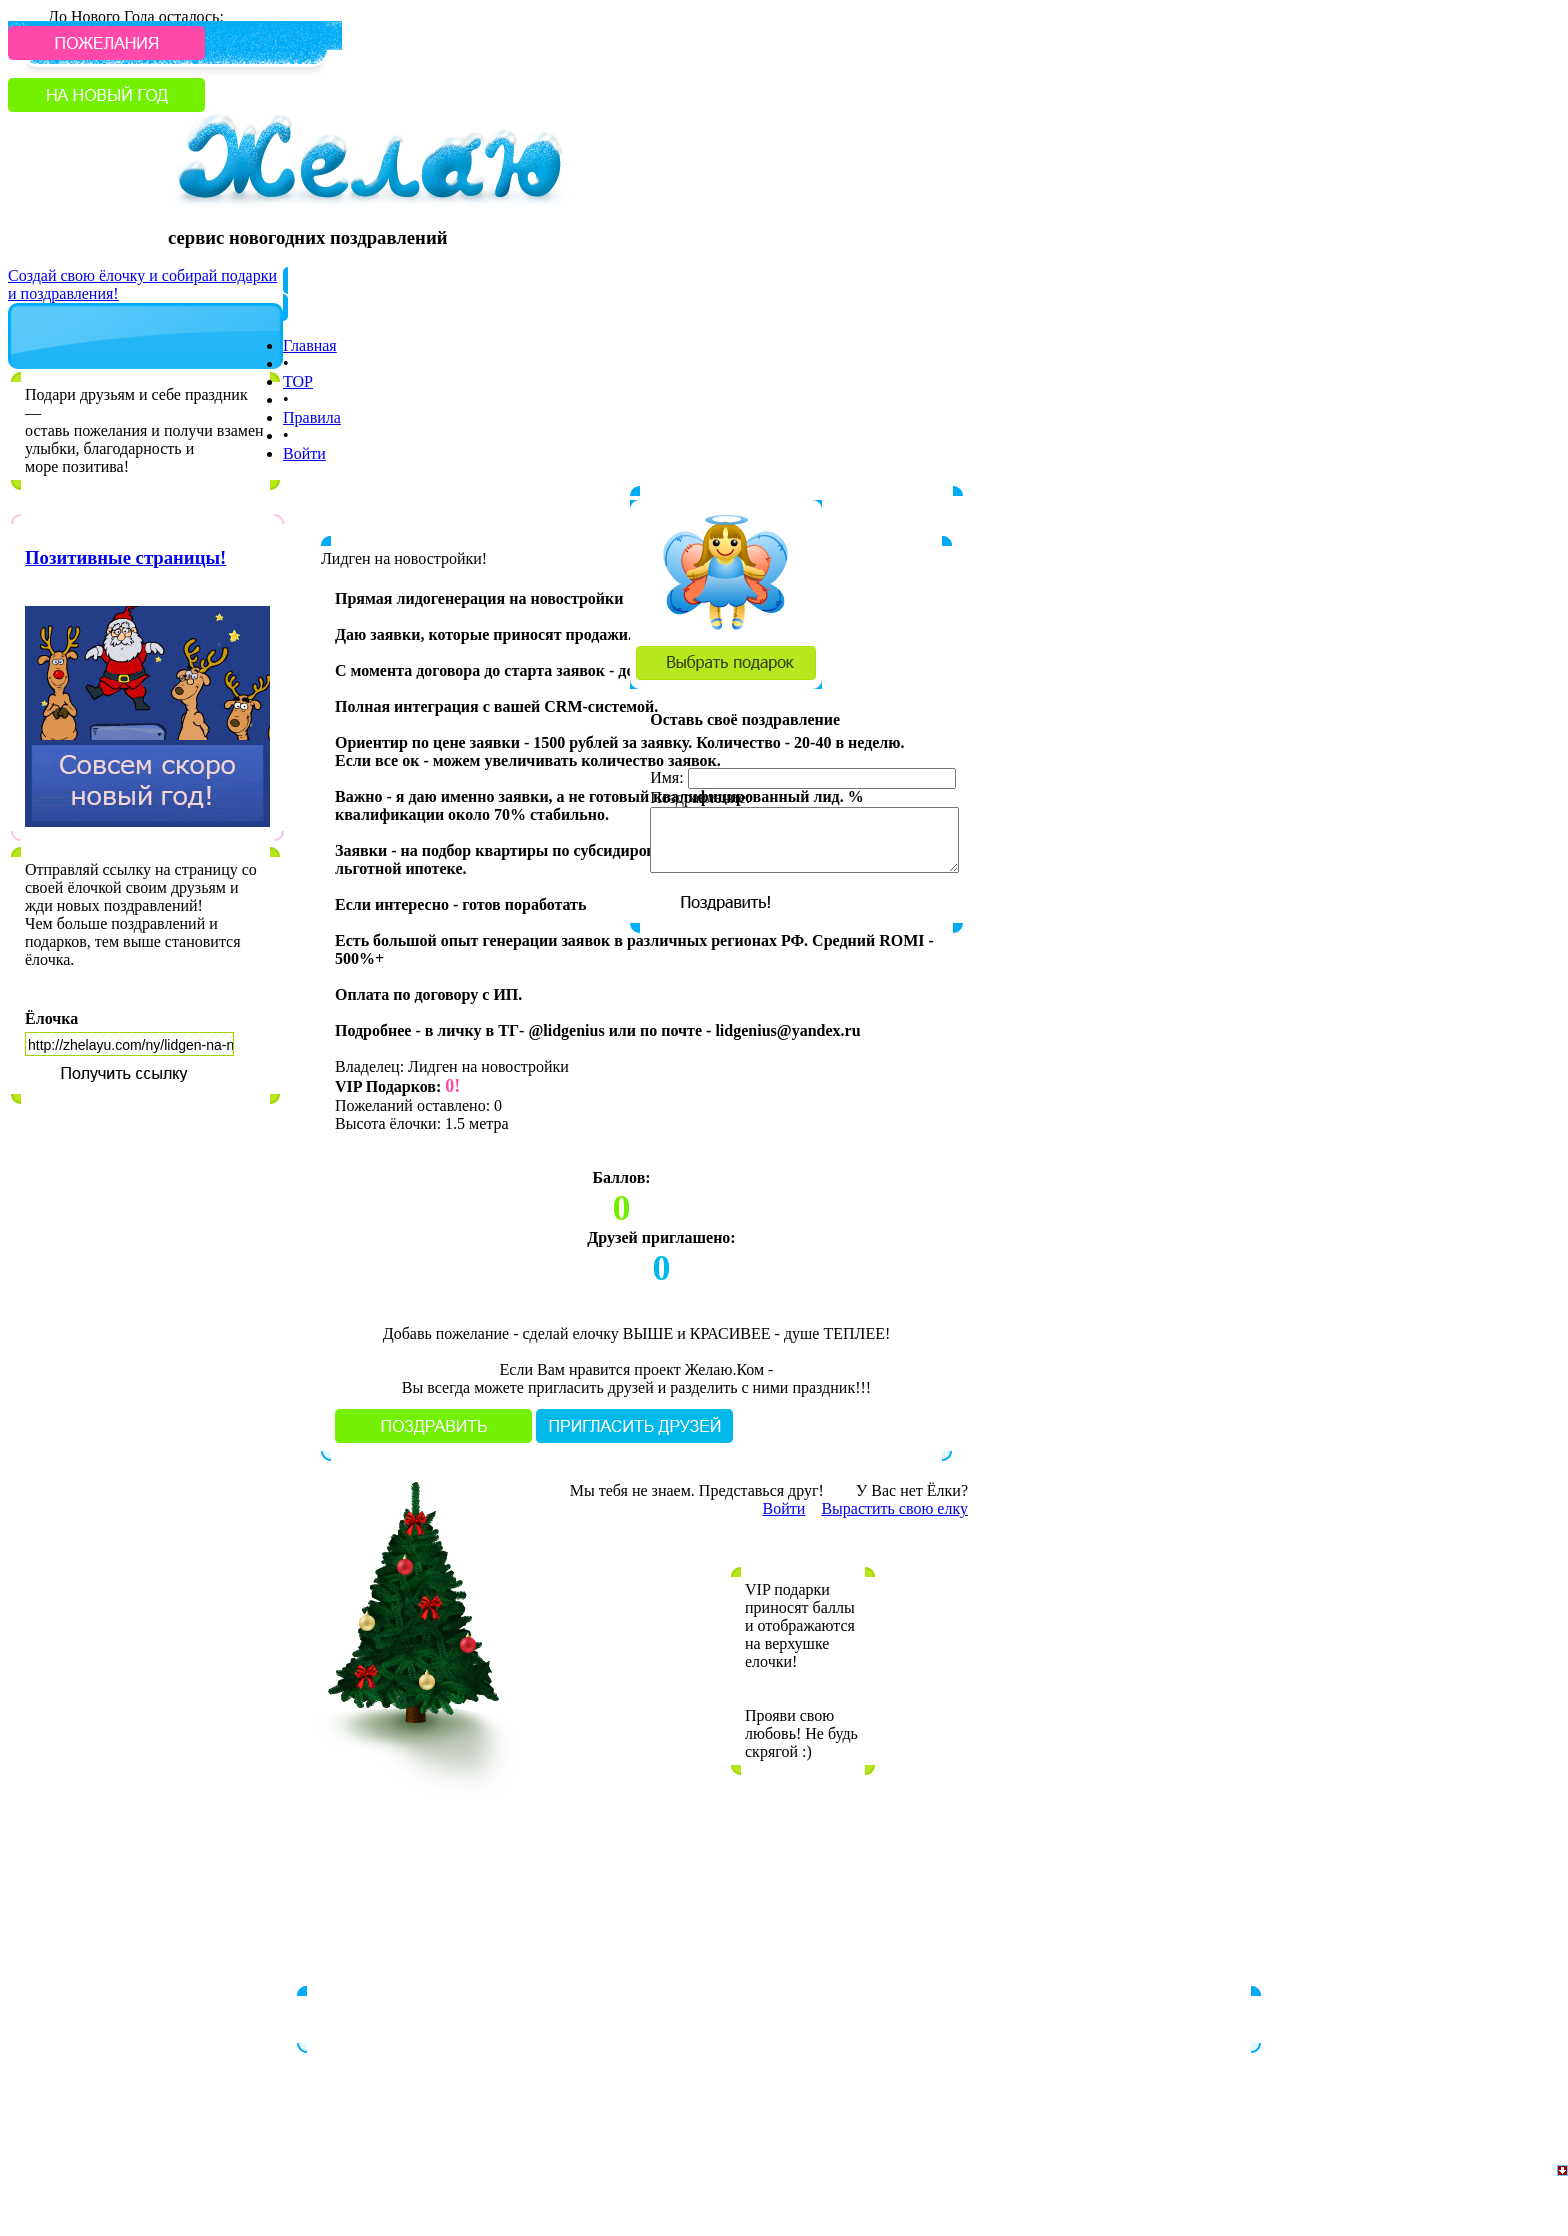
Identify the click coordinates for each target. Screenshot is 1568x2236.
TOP (298, 381)
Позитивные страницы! (125, 557)
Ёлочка (51, 1018)
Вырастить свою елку (894, 1508)
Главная (310, 345)
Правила (312, 417)
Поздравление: (700, 797)
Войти (304, 453)
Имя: (666, 777)
